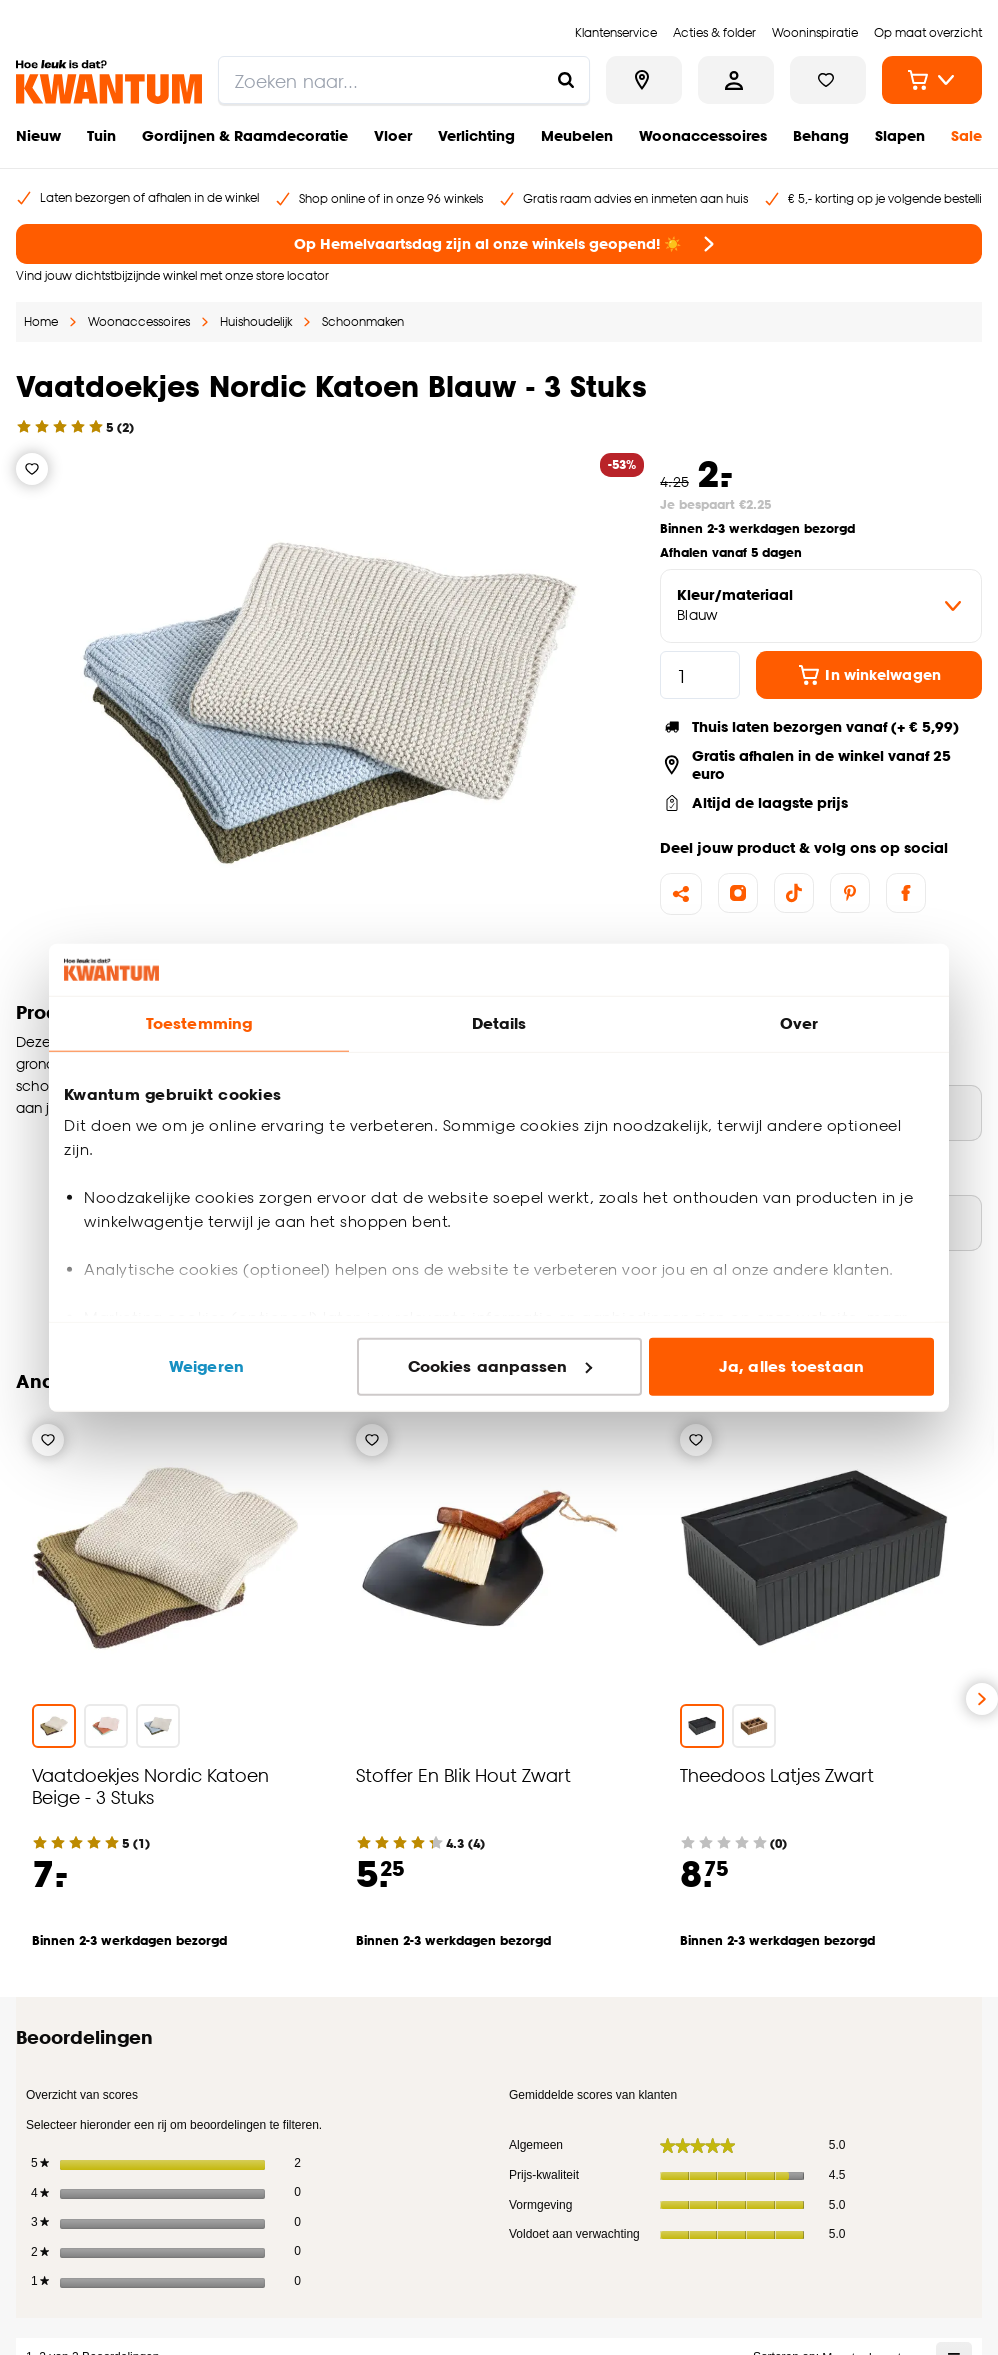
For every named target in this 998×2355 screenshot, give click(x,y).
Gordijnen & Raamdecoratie (245, 135)
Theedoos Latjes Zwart (777, 1774)
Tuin (101, 135)
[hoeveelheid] (700, 675)
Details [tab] (499, 1023)
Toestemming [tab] (199, 1023)
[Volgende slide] (982, 1699)
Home (41, 321)
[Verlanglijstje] (32, 469)
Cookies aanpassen (500, 1366)
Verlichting (476, 135)
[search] (404, 80)
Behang (821, 135)
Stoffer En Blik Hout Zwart (463, 1774)
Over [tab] (799, 1023)
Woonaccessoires (703, 135)
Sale (966, 135)
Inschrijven (908, 2086)
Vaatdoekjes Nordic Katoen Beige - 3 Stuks (150, 1785)
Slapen (900, 135)
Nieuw (38, 135)
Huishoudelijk (256, 321)
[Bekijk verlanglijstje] (828, 80)
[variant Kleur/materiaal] (821, 606)
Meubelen (577, 135)
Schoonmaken (363, 321)
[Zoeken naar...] (566, 80)
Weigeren (206, 1366)
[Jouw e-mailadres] (710, 2086)
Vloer (393, 135)
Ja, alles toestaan (791, 1366)
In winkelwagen (868, 675)
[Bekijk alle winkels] (644, 80)
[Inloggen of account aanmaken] (736, 80)
